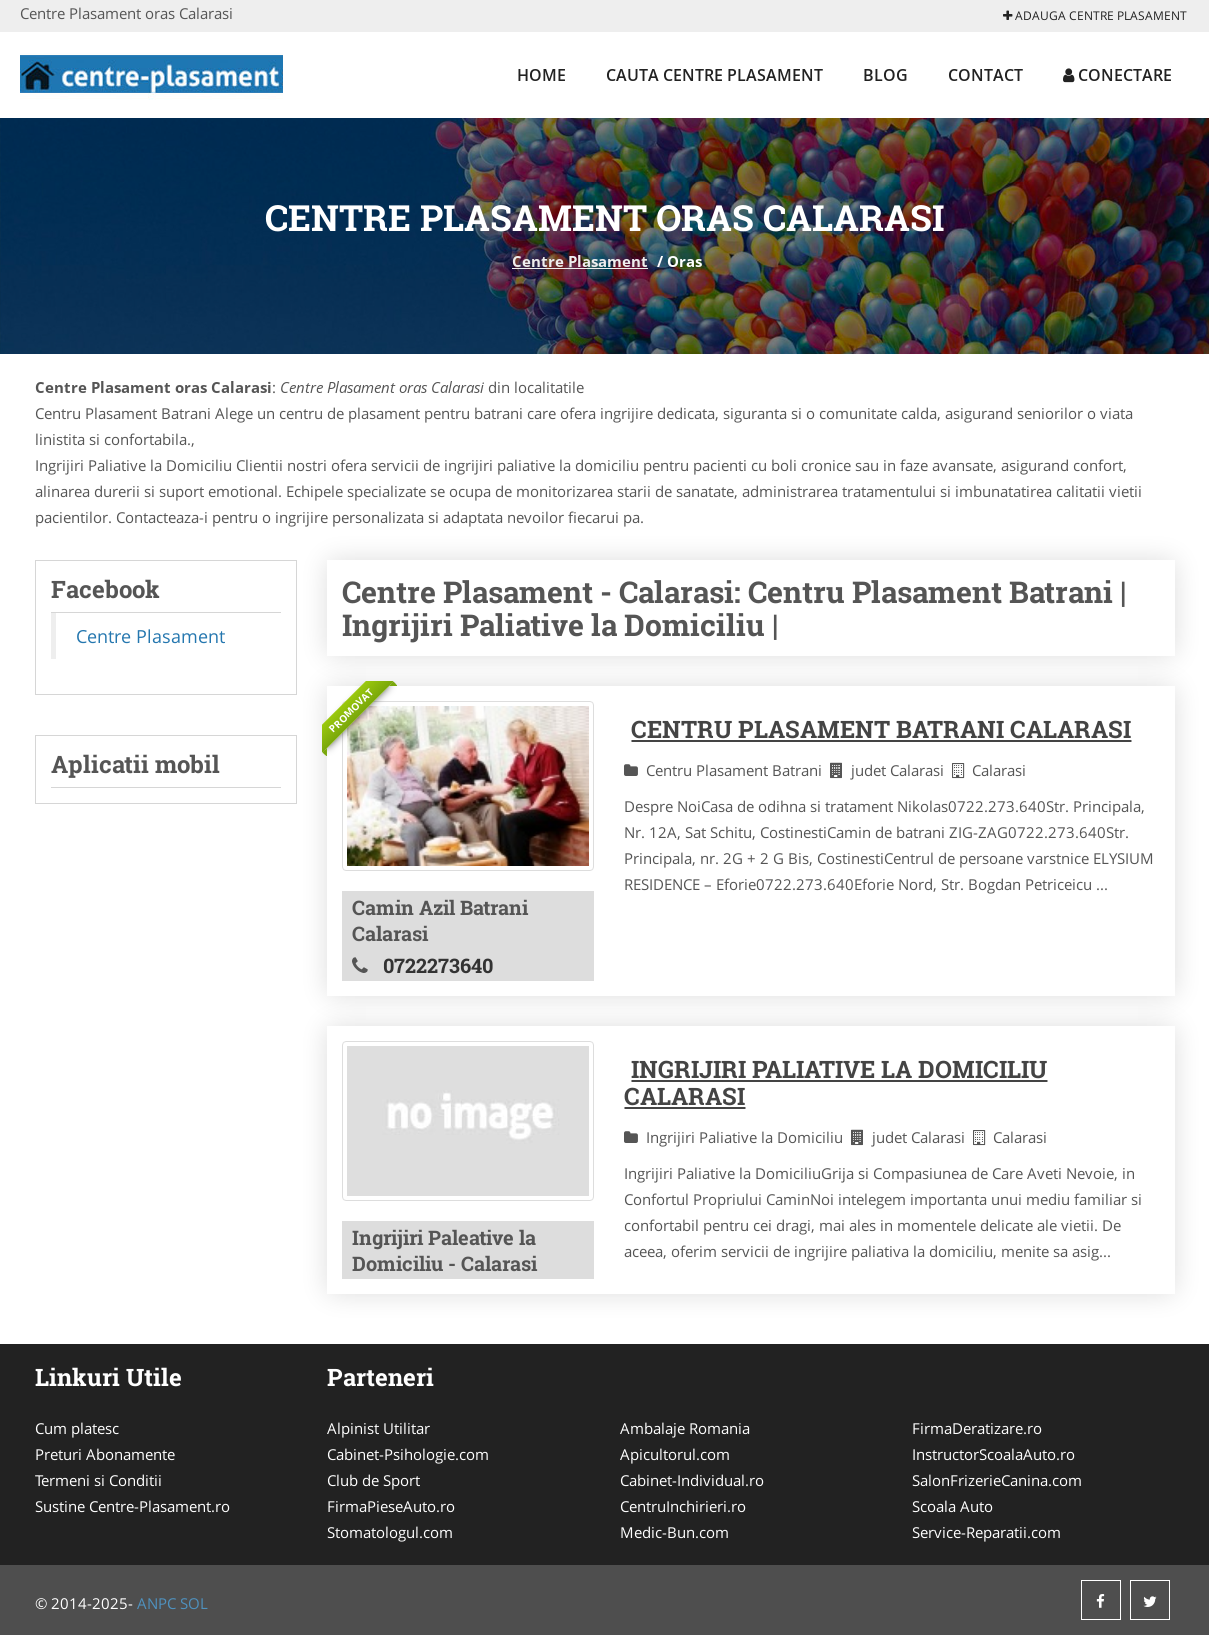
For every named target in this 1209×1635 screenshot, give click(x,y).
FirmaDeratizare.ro (977, 1428)
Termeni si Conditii (98, 1480)
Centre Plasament (580, 261)
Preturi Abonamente (105, 1454)
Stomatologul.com (390, 1532)
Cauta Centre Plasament (714, 75)
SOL (194, 1603)
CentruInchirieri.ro (683, 1506)
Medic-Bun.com (674, 1532)
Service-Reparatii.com (986, 1532)
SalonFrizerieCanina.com (997, 1480)
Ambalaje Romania (685, 1428)
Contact (985, 75)
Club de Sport (373, 1480)
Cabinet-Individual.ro (692, 1480)
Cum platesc (77, 1428)
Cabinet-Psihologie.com (408, 1454)
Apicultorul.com (675, 1454)
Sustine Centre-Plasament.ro (132, 1506)
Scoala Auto (952, 1506)
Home (541, 75)
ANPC (156, 1603)
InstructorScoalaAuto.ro (993, 1454)
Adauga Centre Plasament (1095, 15)
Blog (885, 75)
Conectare (1117, 75)
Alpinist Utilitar (378, 1428)
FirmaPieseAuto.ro (391, 1506)
